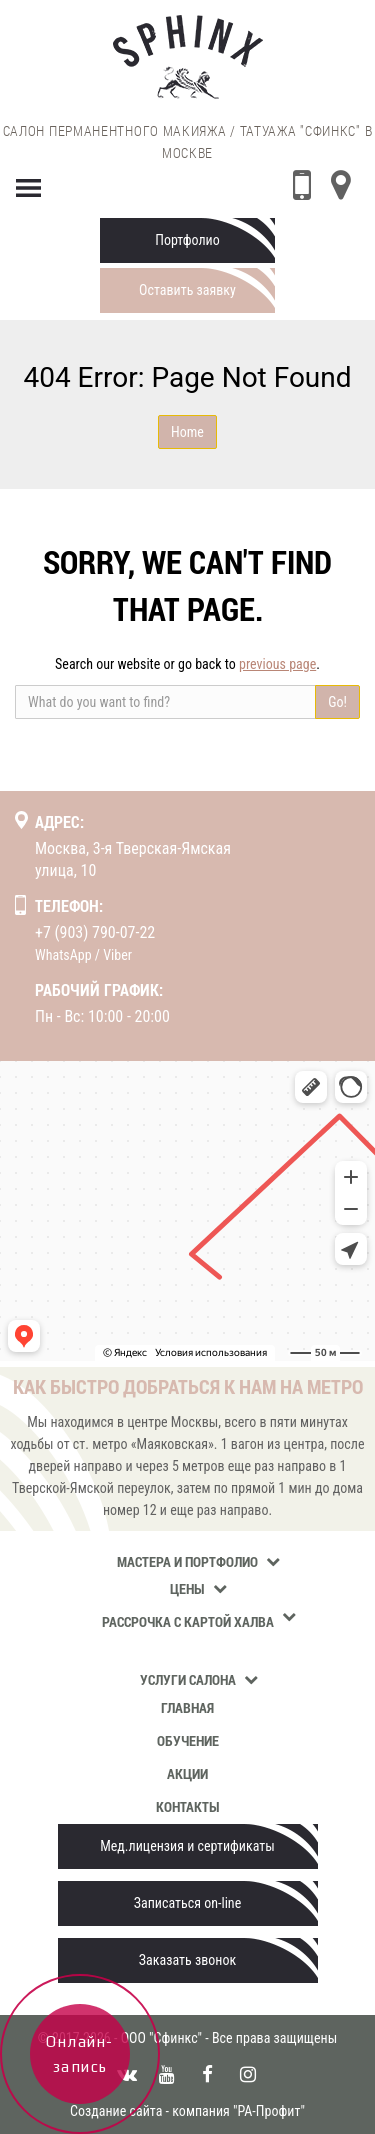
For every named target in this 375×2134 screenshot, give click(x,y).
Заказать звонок (187, 1960)
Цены (187, 1588)
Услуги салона (188, 1679)
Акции (187, 1773)
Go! (337, 702)
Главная (187, 1707)
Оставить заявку (187, 290)
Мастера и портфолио (187, 1561)
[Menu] (29, 184)
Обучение (188, 1740)
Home (187, 432)
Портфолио (187, 240)
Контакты (188, 1806)
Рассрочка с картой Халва (188, 1621)
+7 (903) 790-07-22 (95, 932)
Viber (117, 955)
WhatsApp (63, 955)
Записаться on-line (187, 1903)
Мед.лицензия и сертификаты (187, 1846)
